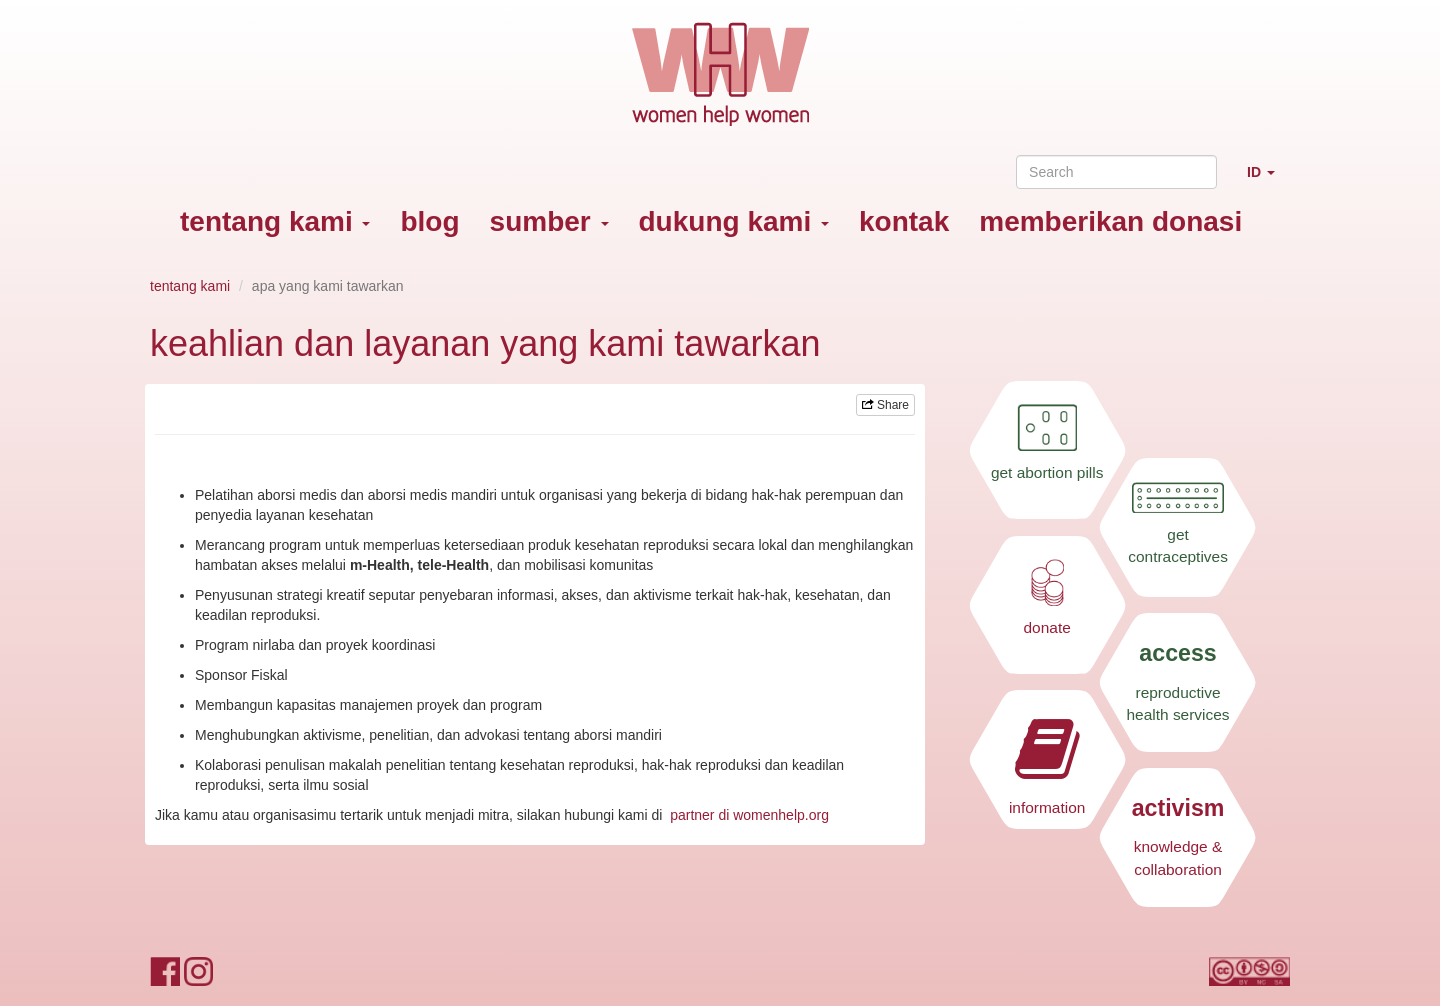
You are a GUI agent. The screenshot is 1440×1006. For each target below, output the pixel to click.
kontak (904, 221)
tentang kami (275, 221)
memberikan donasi (1110, 221)
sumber (549, 221)
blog (429, 221)
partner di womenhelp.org (749, 815)
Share (885, 405)
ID (1268, 180)
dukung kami (734, 221)
